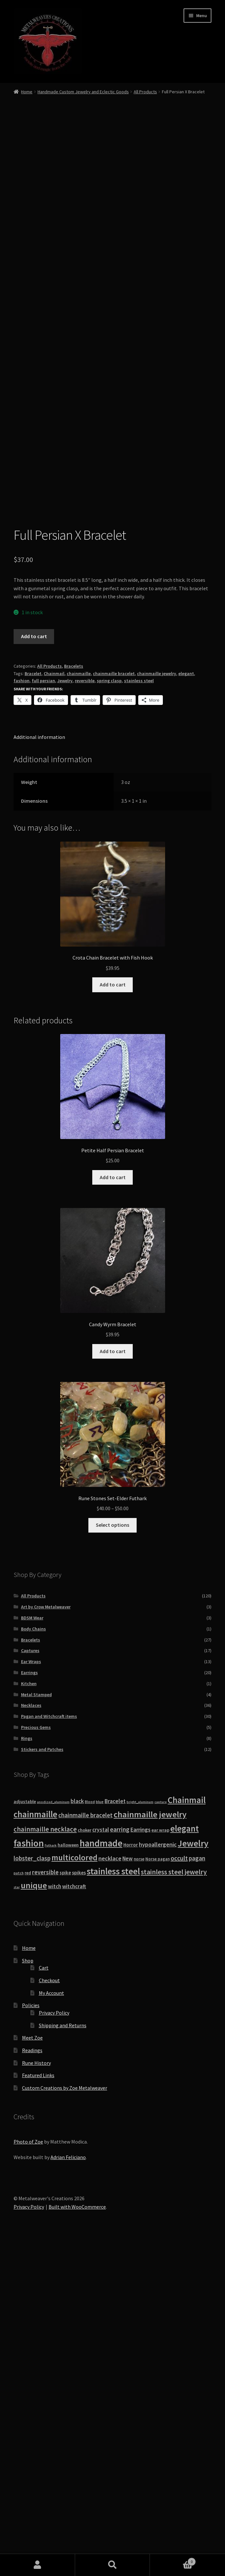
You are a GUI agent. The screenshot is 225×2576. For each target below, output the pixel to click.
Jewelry (65, 1013)
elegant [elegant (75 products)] (184, 2160)
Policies (30, 2337)
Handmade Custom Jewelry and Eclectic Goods (83, 92)
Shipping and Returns (62, 2357)
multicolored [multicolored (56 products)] (74, 2189)
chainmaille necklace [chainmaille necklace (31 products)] (45, 2161)
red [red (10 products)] (28, 2205)
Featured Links (38, 2407)
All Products (145, 92)
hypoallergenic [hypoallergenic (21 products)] (158, 2176)
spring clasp (109, 1013)
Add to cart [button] (113, 1316)
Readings (32, 2382)
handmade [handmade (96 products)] (101, 2175)
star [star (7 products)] (17, 2219)
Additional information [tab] (39, 1069)
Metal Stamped (36, 2027)
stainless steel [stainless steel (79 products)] (113, 2203)
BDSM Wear (32, 1950)
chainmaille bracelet (114, 1005)
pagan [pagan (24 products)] (197, 2190)
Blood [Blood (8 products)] (90, 2134)
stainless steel (139, 1013)
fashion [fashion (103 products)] (29, 2175)
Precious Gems (36, 2059)
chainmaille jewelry (156, 1005)
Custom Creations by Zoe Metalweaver (64, 2420)
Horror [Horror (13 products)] (130, 2177)
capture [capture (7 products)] (160, 2134)
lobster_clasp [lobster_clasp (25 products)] (32, 2190)
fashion (21, 1013)
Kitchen (29, 2015)
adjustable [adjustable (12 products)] (25, 2133)
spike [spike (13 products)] (65, 2205)
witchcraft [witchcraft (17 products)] (74, 2218)
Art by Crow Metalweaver (46, 1939)
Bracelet (33, 1005)
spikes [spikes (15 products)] (79, 2205)
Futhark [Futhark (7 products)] (51, 2177)
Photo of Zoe (28, 2473)
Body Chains (33, 1961)
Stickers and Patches (42, 2081)
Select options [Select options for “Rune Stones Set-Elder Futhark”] (112, 1857)
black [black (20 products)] (77, 2133)
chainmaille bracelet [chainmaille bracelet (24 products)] (85, 2147)
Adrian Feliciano (68, 2489)
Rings (26, 2070)
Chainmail (54, 1005)
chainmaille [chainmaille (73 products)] (35, 2146)
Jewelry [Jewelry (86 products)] (193, 2175)
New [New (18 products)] (127, 2190)
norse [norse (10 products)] (139, 2191)
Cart (44, 2299)
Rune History (36, 2395)
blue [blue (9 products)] (100, 2133)
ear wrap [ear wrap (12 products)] (160, 2162)
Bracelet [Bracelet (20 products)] (115, 2133)
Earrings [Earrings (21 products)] (140, 2161)
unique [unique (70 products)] (34, 2217)
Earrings (29, 2004)
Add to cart (34, 968)
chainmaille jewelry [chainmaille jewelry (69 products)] (150, 2146)
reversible (85, 1013)
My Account (51, 2325)
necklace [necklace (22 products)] (109, 2190)
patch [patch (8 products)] (19, 2205)
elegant (186, 1005)
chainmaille (79, 1005)
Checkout (49, 2312)
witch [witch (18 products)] (54, 2218)
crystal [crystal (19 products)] (100, 2161)
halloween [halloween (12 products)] (68, 2177)
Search (112, 2565)
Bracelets (73, 998)
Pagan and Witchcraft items (49, 2048)
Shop (27, 2292)
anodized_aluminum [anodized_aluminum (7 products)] (53, 2134)
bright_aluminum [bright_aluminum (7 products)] (140, 2134)
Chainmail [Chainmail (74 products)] (187, 2131)
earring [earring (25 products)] (119, 2161)
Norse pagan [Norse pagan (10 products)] (157, 2191)
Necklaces (31, 2037)
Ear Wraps (31, 1993)
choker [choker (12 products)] (84, 2162)
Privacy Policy (54, 2344)
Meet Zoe (32, 2369)
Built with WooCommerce (77, 2539)
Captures (30, 1982)
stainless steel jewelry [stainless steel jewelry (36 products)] (174, 2204)
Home (26, 92)
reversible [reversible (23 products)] (45, 2204)
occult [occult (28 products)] (179, 2190)
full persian (43, 1013)
